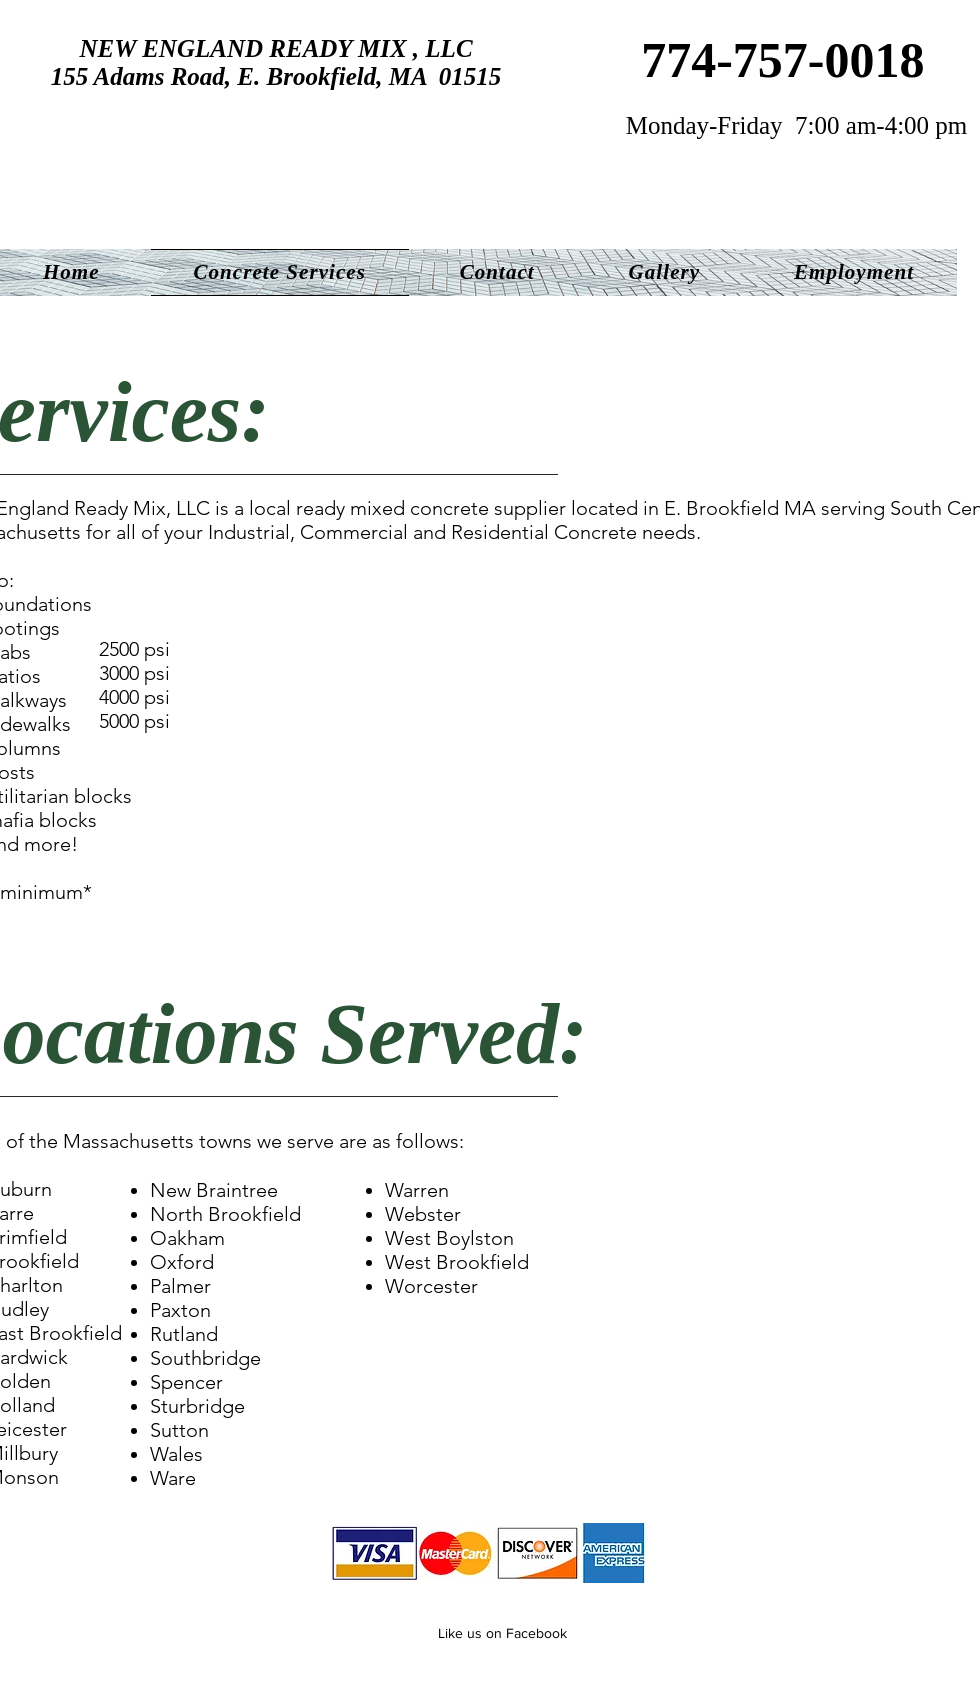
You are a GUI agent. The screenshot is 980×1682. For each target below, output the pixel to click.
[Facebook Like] (400, 1631)
